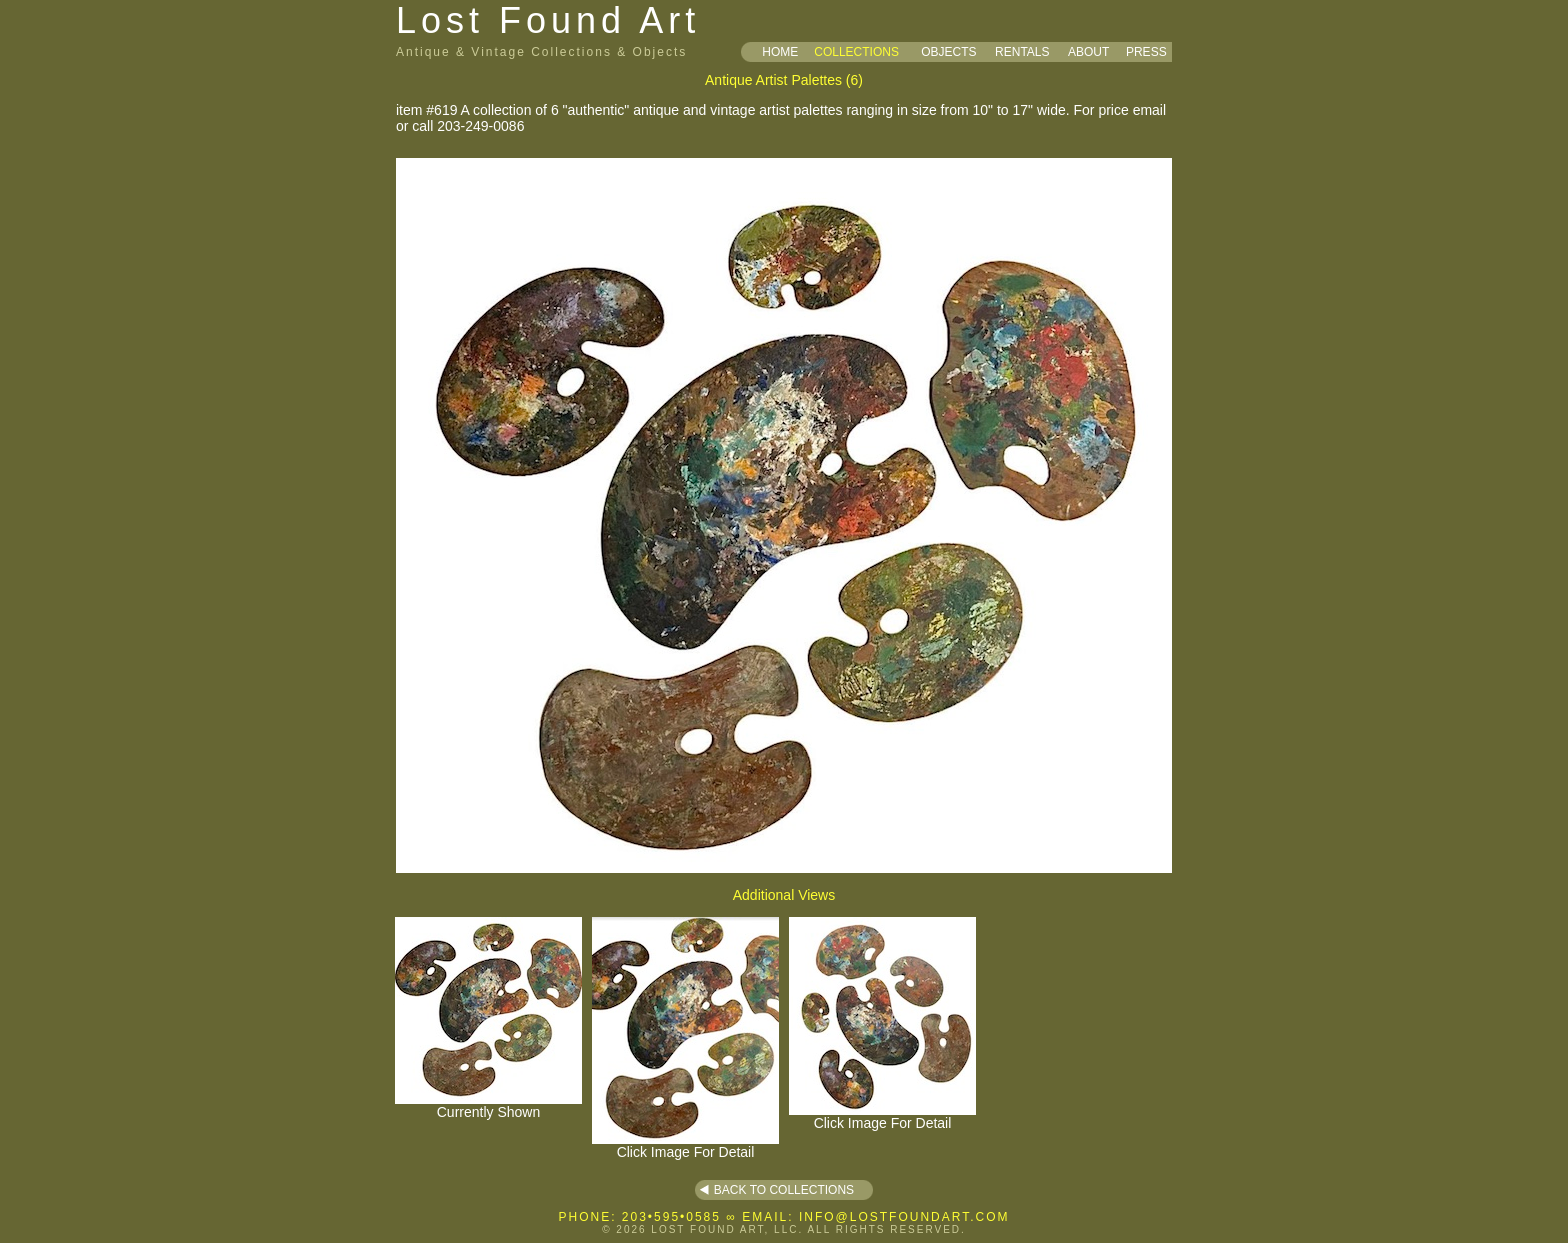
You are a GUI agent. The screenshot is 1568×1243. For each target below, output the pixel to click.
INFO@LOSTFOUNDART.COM (904, 1217)
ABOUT (1088, 52)
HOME (780, 52)
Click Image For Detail (685, 1145)
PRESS (1146, 52)
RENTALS (1022, 52)
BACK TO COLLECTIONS (784, 1190)
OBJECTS (948, 52)
